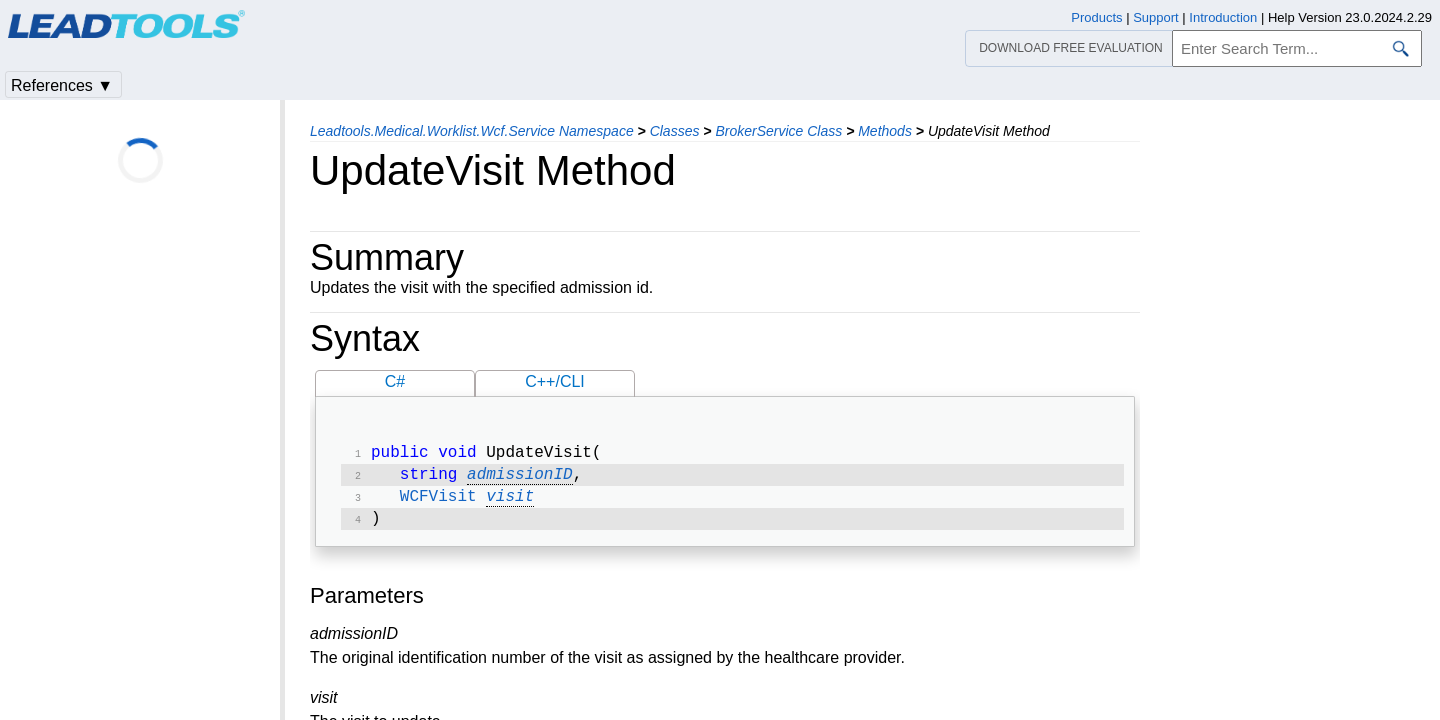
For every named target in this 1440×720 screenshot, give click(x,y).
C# (395, 381)
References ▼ (62, 85)
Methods (885, 131)
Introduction (1223, 17)
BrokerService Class (778, 131)
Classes (675, 131)
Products (1096, 17)
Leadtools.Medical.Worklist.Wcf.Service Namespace (472, 131)
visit (510, 503)
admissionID (520, 479)
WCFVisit (438, 503)
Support (1156, 17)
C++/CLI (555, 381)
